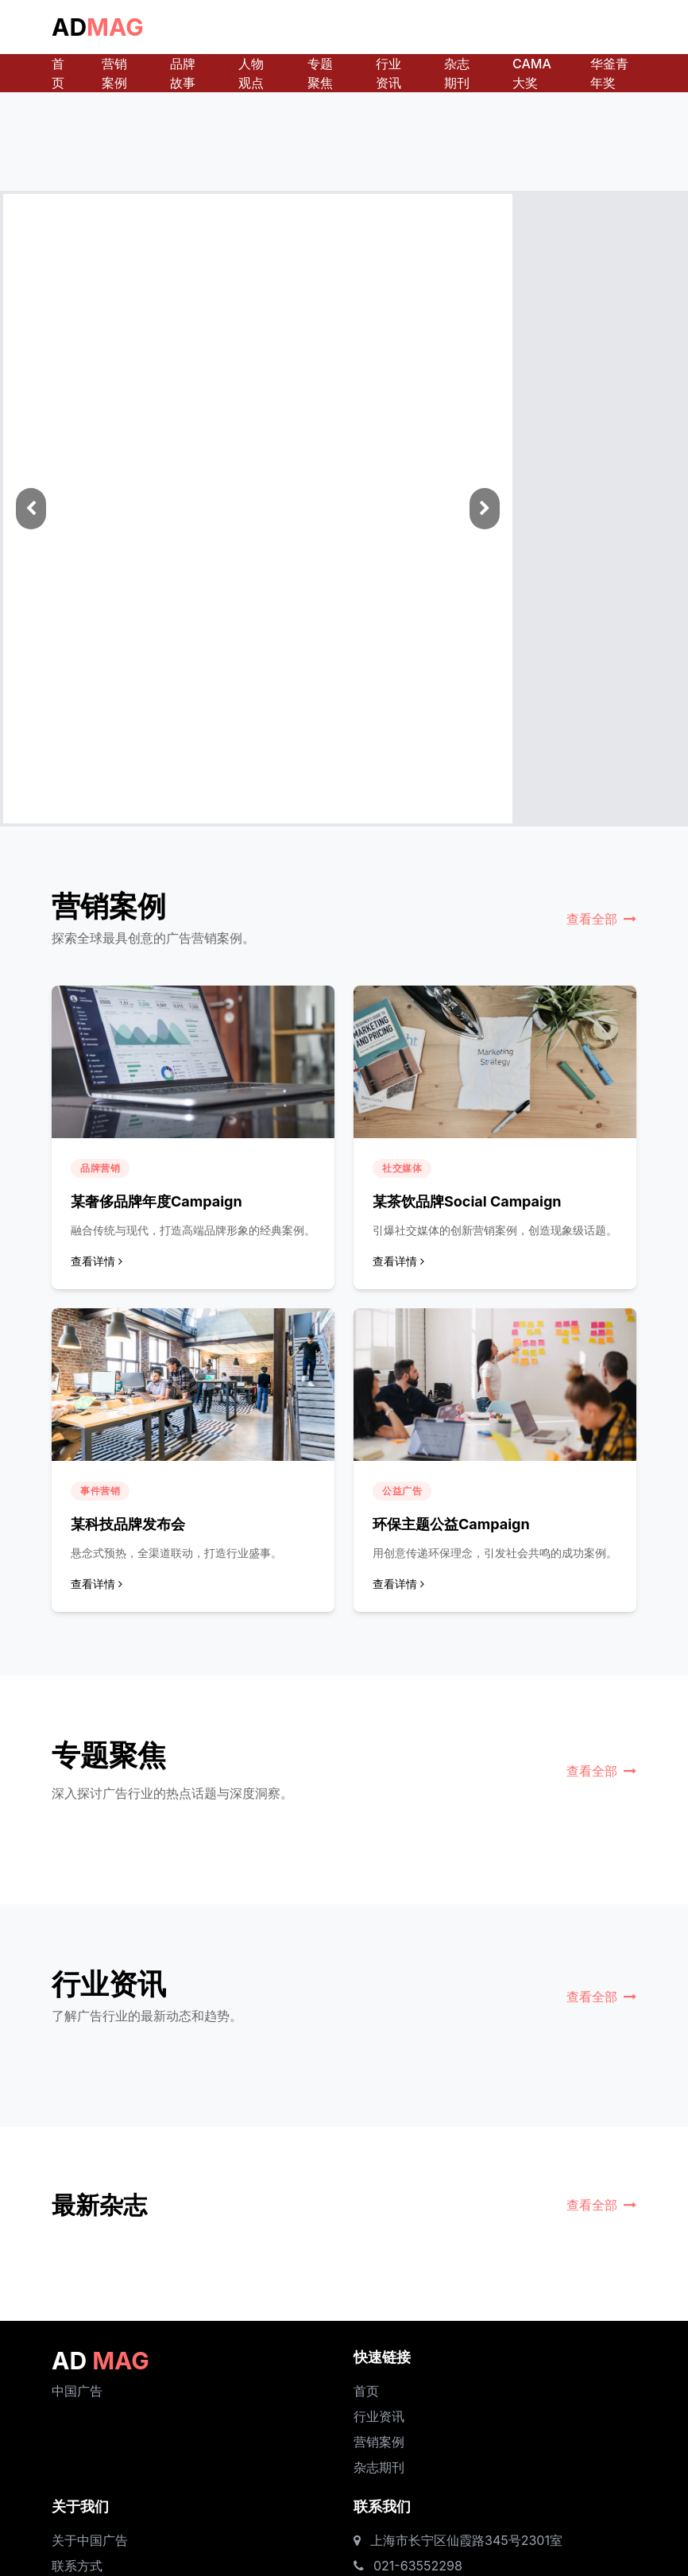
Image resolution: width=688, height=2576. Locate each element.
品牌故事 (182, 73)
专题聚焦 (320, 73)
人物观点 (251, 73)
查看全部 (601, 919)
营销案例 (114, 73)
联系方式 (77, 2566)
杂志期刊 (457, 73)
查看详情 (96, 1261)
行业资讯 (388, 73)
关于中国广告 (90, 2540)
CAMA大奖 (531, 73)
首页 (58, 73)
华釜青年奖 (609, 73)
